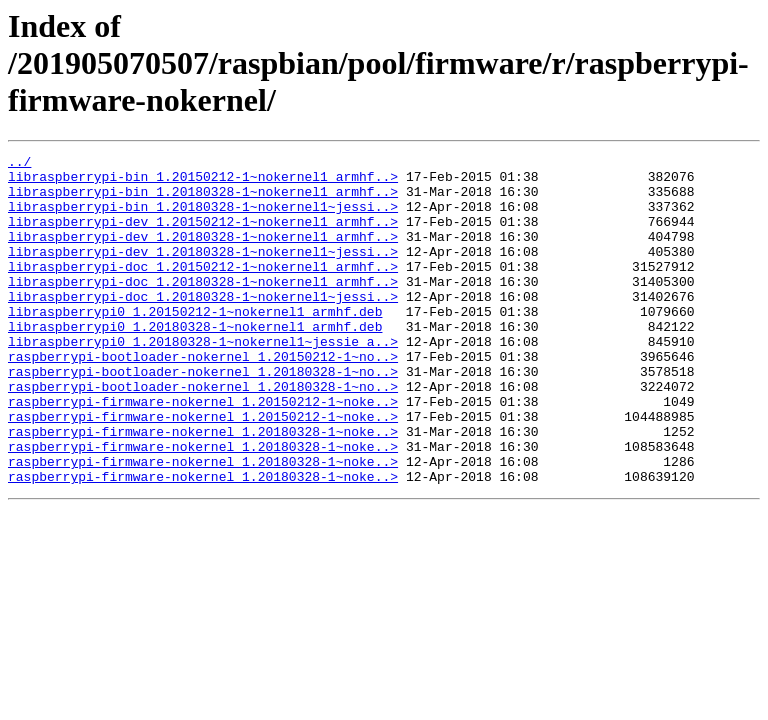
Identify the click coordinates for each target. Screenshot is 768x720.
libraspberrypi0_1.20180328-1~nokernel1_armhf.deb (195, 362)
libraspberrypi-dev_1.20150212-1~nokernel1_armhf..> (203, 236)
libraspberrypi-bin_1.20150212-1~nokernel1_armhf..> (203, 182)
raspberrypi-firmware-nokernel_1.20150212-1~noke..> (203, 452)
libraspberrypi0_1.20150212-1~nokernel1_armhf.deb (195, 344)
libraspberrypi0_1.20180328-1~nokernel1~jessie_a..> (203, 380)
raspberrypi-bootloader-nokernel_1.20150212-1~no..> (203, 398)
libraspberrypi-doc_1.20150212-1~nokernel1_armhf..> (203, 290)
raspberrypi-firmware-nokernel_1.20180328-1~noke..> (203, 488)
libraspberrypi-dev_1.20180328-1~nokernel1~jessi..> (203, 272)
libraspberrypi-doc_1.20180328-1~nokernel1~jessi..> (203, 326)
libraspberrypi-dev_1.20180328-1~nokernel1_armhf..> (203, 254)
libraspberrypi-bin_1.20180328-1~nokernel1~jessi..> (203, 218)
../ (19, 164)
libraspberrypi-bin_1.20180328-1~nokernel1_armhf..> (203, 200)
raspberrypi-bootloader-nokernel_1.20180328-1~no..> (203, 416)
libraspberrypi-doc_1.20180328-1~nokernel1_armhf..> (203, 308)
